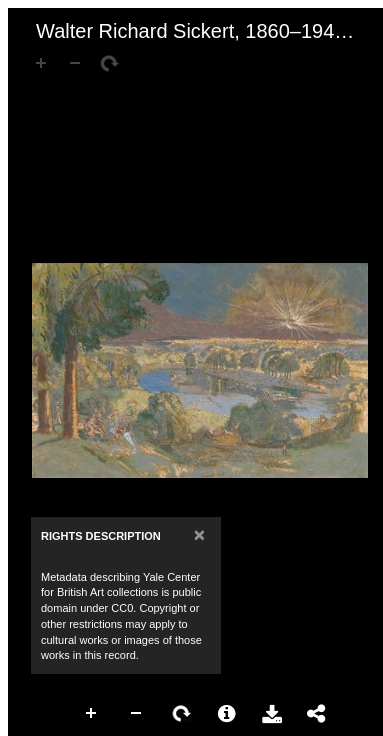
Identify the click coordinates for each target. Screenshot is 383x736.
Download (272, 714)
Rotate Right (182, 714)
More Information (227, 714)
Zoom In (92, 714)
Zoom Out (137, 714)
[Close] (199, 534)
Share (317, 714)
